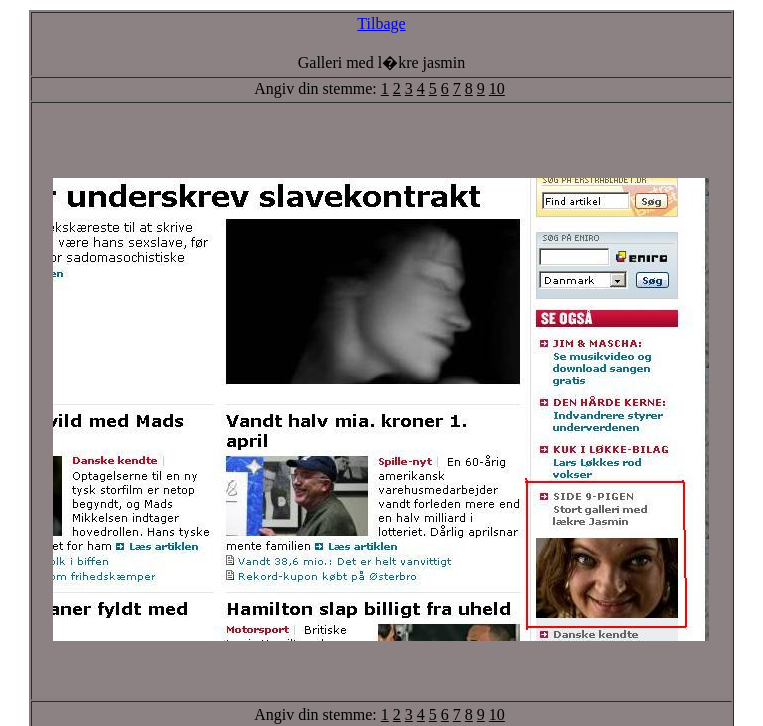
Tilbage (381, 23)
